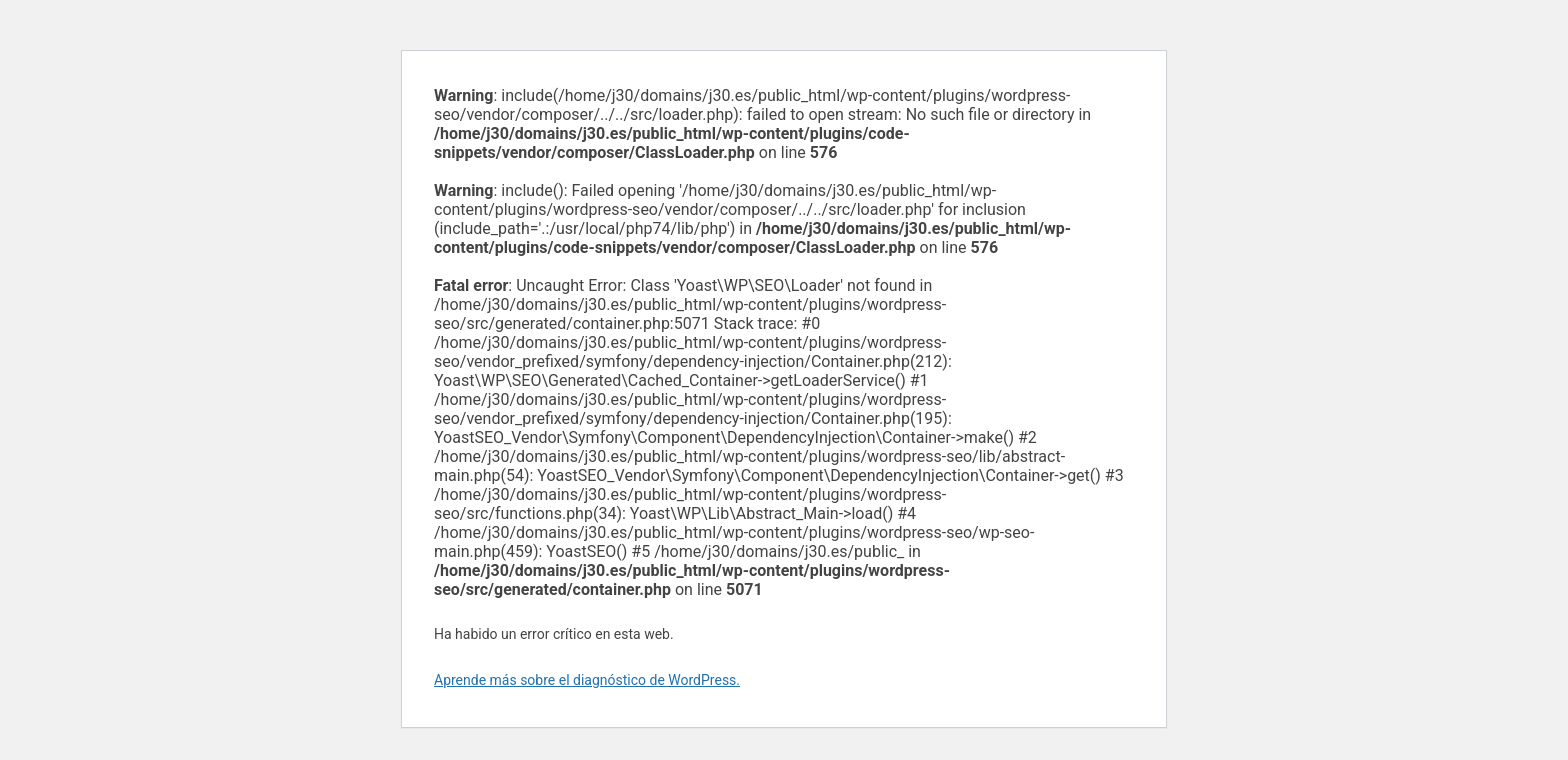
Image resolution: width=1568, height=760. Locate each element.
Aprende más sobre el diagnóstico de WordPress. (587, 680)
